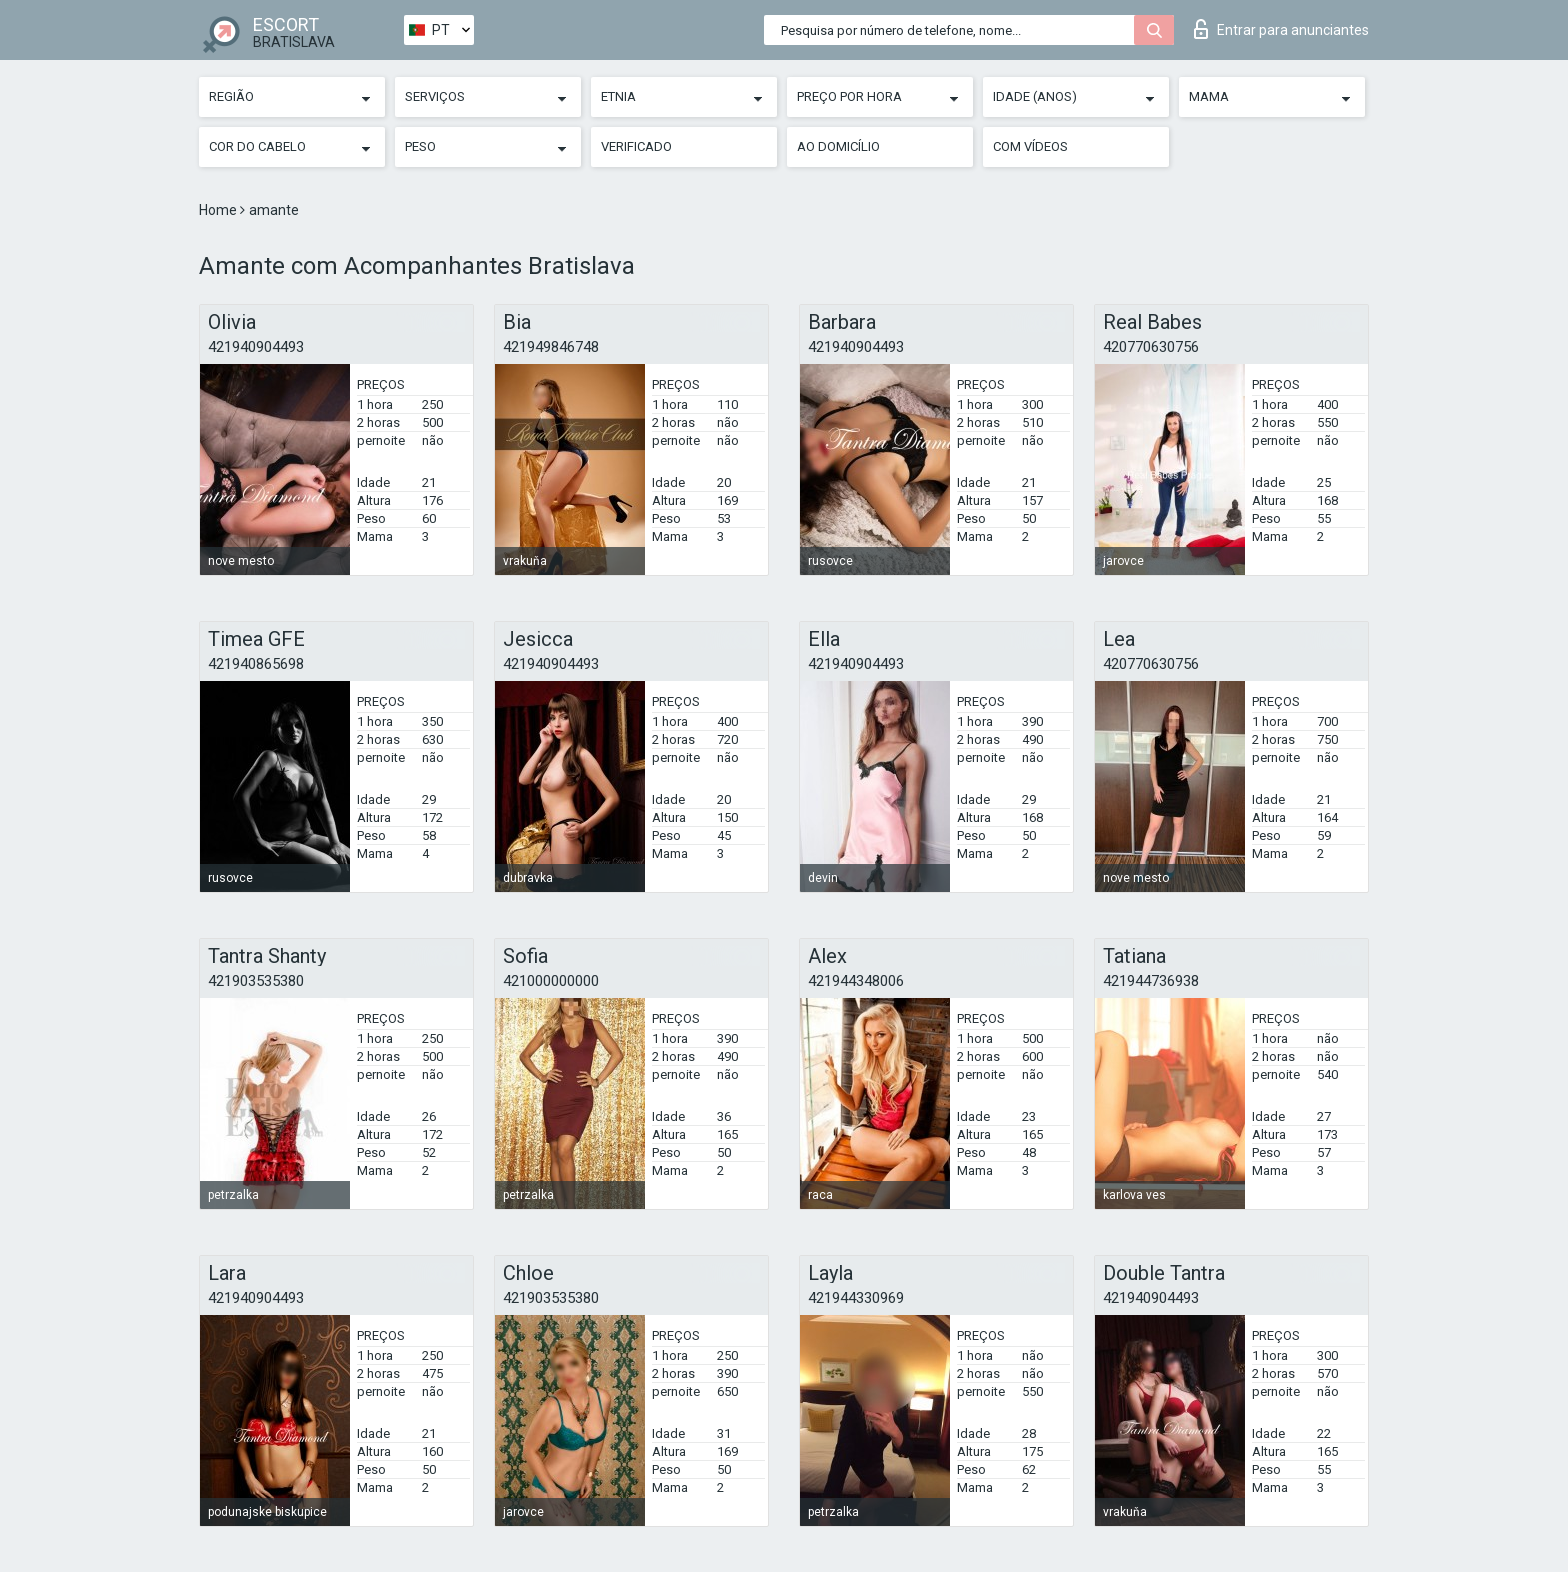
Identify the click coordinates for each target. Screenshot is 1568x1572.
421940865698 (256, 664)
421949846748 (551, 347)
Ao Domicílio (838, 146)
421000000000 (551, 981)
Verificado (636, 146)
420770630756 (1151, 347)
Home (219, 210)
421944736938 (1151, 981)
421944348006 (856, 981)
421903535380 (256, 981)
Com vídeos (1030, 146)
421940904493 (256, 347)
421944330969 (856, 1298)
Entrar (1281, 29)
